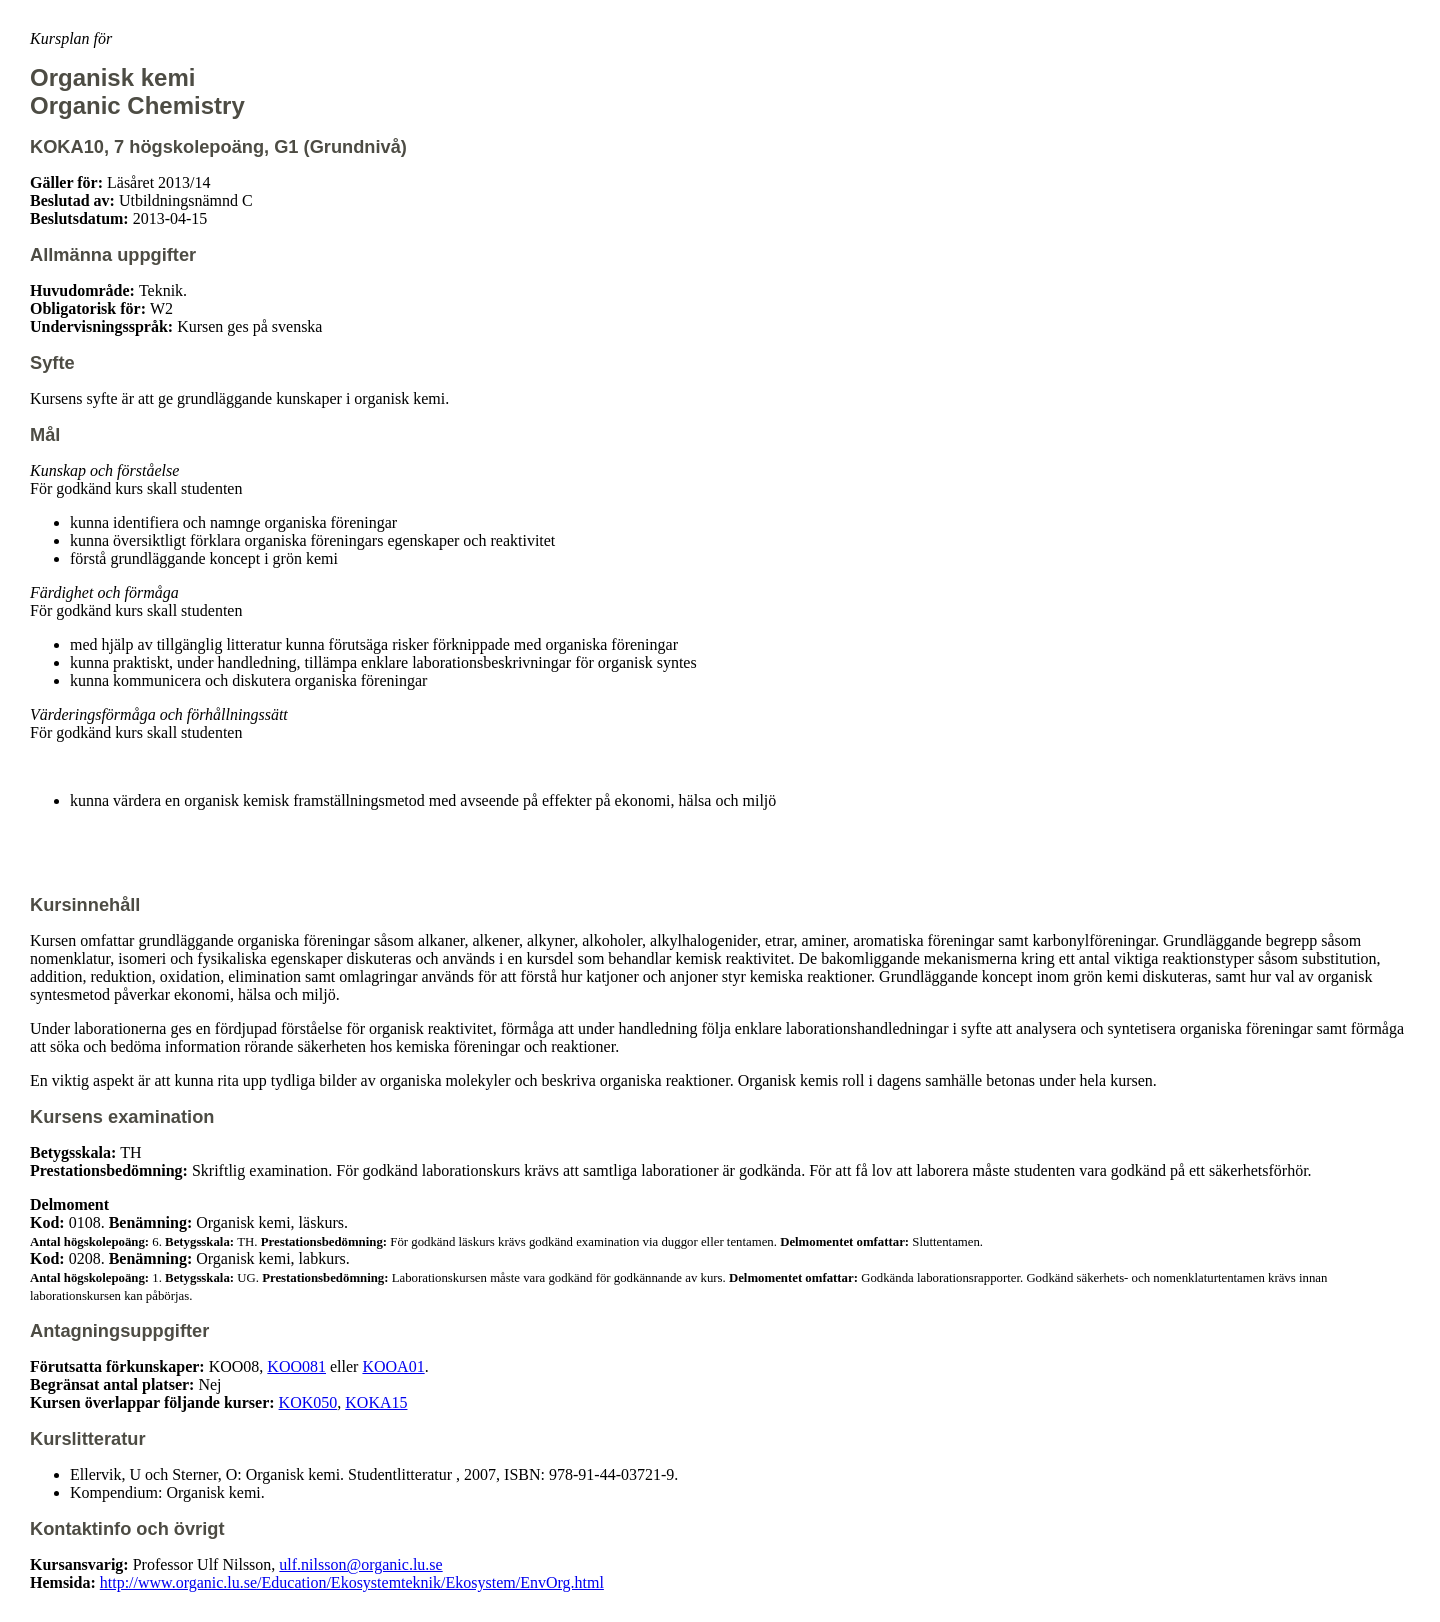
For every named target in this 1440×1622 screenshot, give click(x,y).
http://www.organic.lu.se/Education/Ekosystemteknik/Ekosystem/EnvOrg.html (352, 1582)
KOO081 (296, 1366)
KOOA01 (393, 1366)
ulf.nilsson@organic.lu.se (360, 1564)
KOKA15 (376, 1402)
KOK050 (308, 1402)
